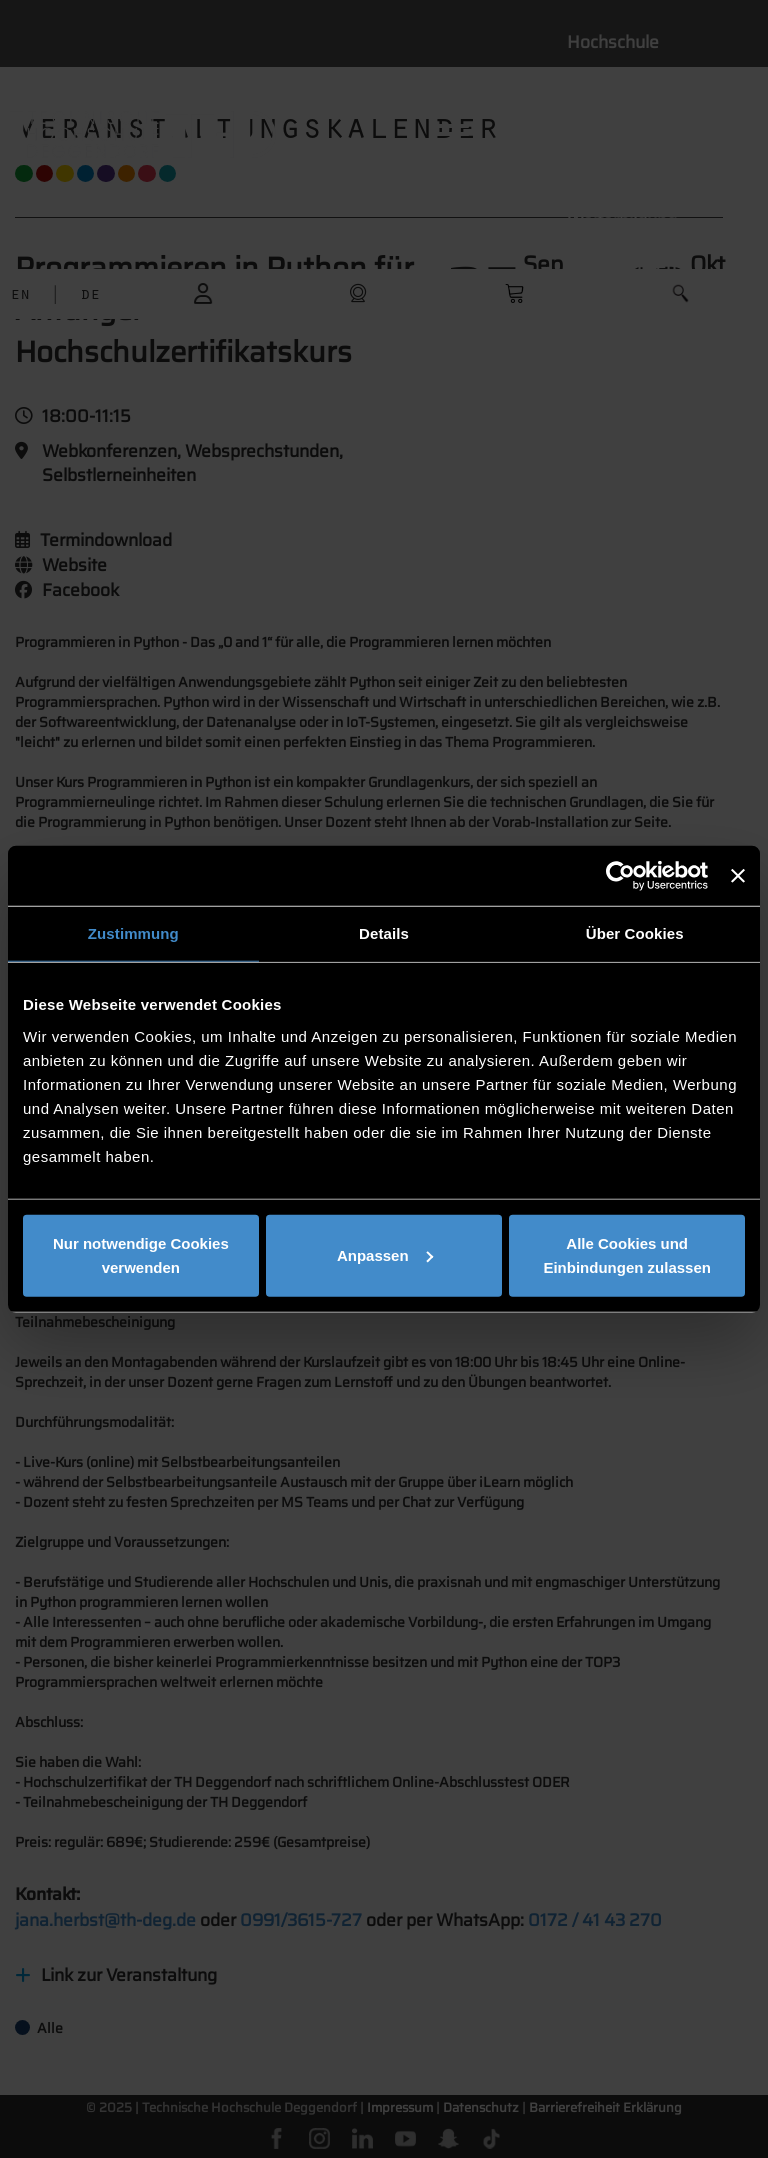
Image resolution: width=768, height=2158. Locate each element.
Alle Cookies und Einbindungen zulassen (627, 1254)
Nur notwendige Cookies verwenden (141, 1254)
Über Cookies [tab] (635, 933)
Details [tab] (384, 933)
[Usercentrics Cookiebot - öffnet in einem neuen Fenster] (620, 876)
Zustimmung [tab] (133, 933)
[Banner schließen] (738, 876)
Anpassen (385, 1254)
